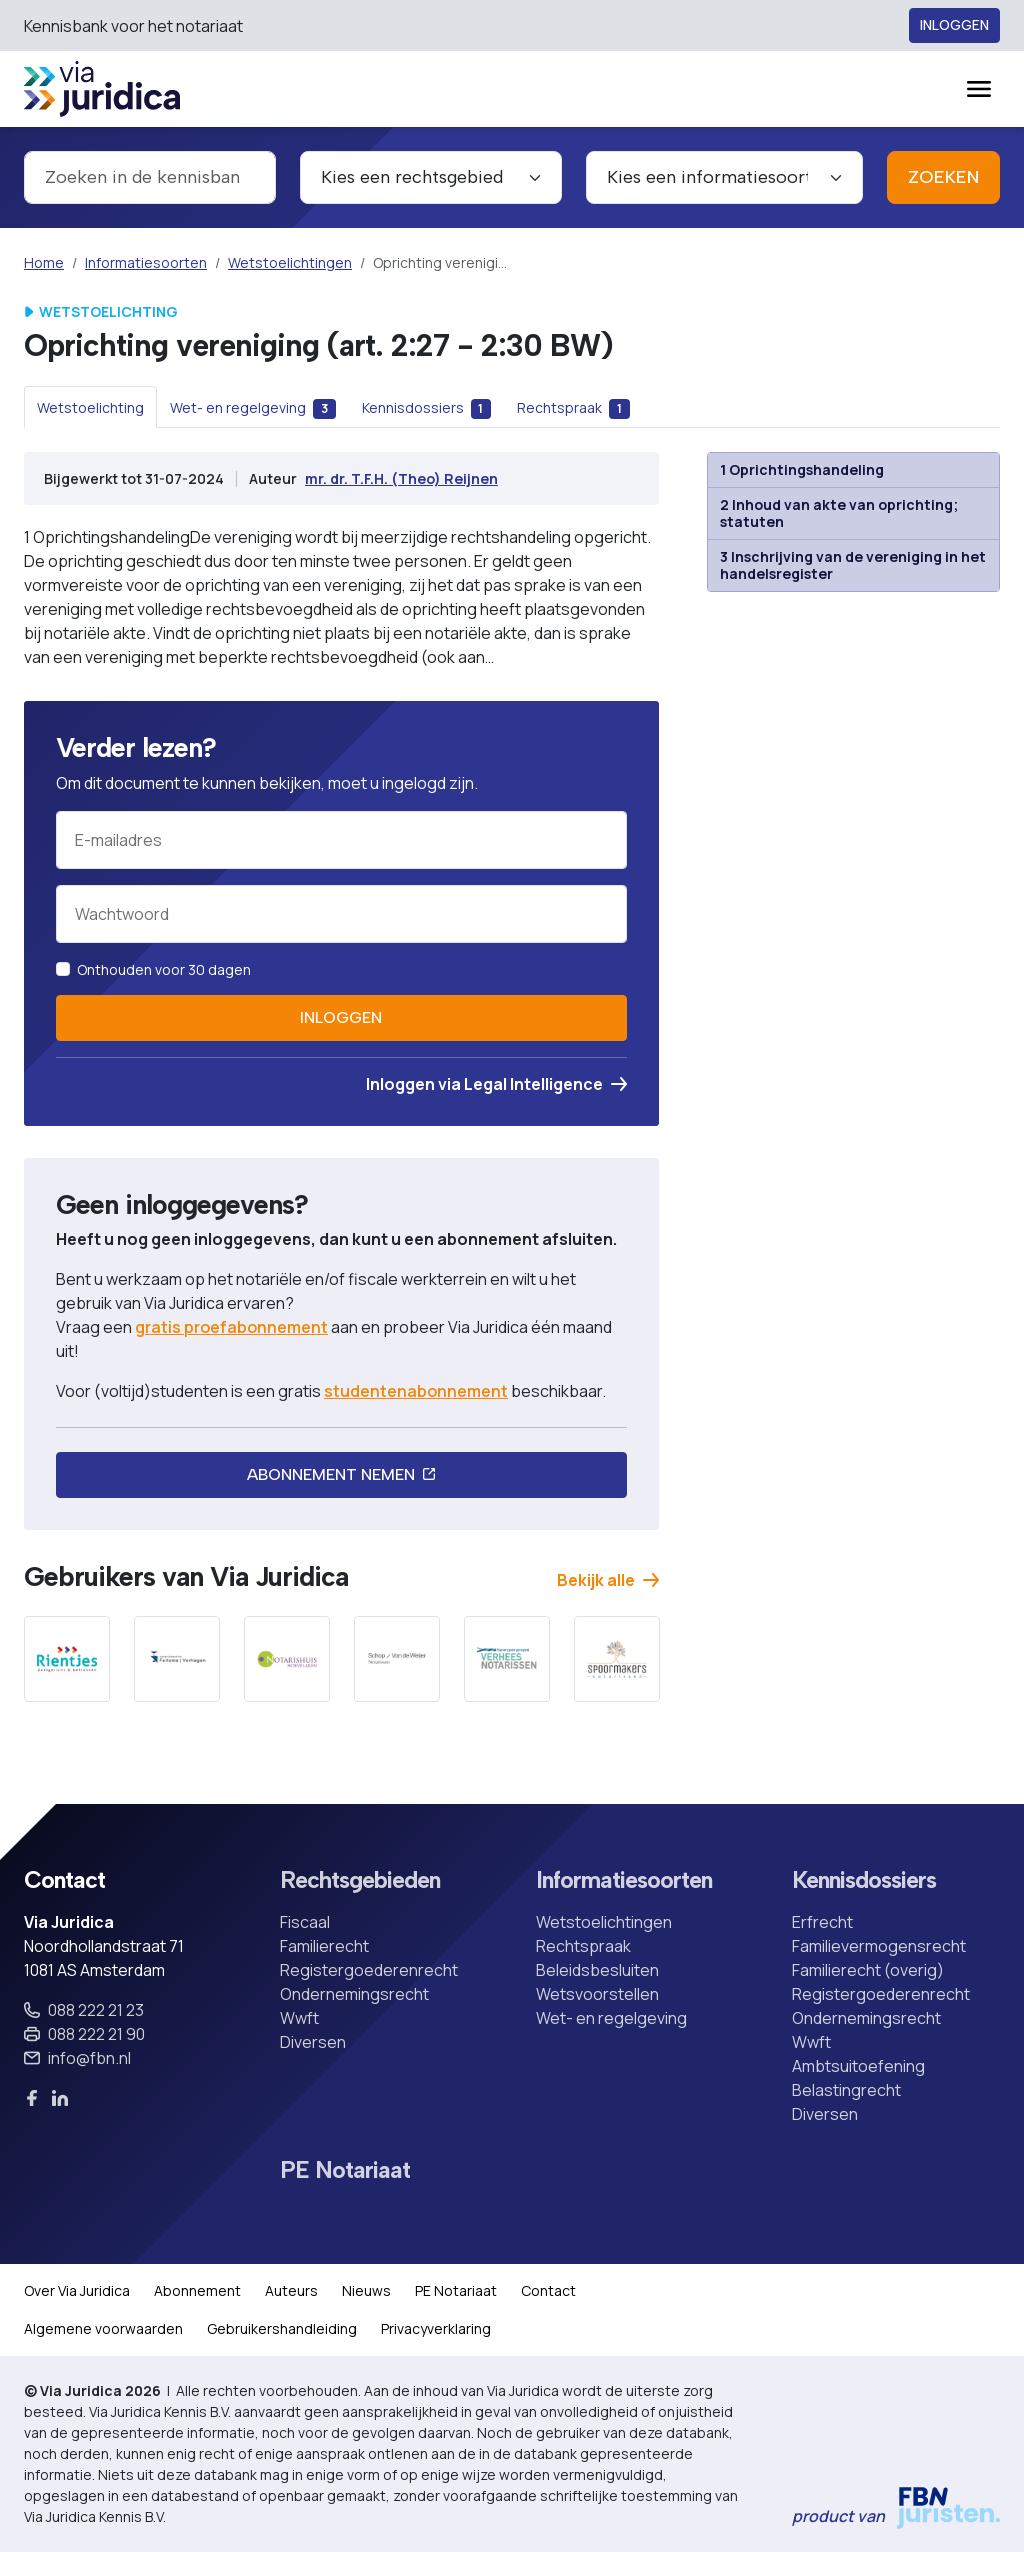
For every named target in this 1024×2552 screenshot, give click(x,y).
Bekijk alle (608, 1580)
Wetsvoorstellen (597, 1994)
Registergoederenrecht (369, 1970)
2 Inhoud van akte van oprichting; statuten (839, 513)
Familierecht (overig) (868, 1970)
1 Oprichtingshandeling (802, 469)
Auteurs (291, 2290)
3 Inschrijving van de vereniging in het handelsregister (853, 565)
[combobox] (150, 177)
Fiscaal (305, 1922)
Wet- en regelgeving (611, 2018)
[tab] (90, 407)
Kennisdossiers (864, 1881)
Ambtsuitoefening (858, 2066)
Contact (548, 2290)
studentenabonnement (416, 1391)
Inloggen (954, 25)
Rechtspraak (583, 1946)
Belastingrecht (846, 2090)
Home (44, 262)
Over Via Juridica (77, 2290)
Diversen (313, 2042)
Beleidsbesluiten (597, 1970)
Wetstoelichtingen (290, 262)
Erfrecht (822, 1922)
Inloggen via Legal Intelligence (496, 1084)
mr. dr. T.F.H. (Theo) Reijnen (401, 478)
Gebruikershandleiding (282, 2328)
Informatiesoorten (146, 262)
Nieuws (366, 2290)
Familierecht (324, 1946)
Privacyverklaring (436, 2328)
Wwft (299, 2018)
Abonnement (197, 2290)
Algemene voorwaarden (103, 2328)
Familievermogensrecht (879, 1946)
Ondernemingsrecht (354, 1994)
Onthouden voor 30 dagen (164, 969)
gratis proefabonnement (231, 1327)
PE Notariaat (345, 2171)
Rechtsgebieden (360, 1881)
